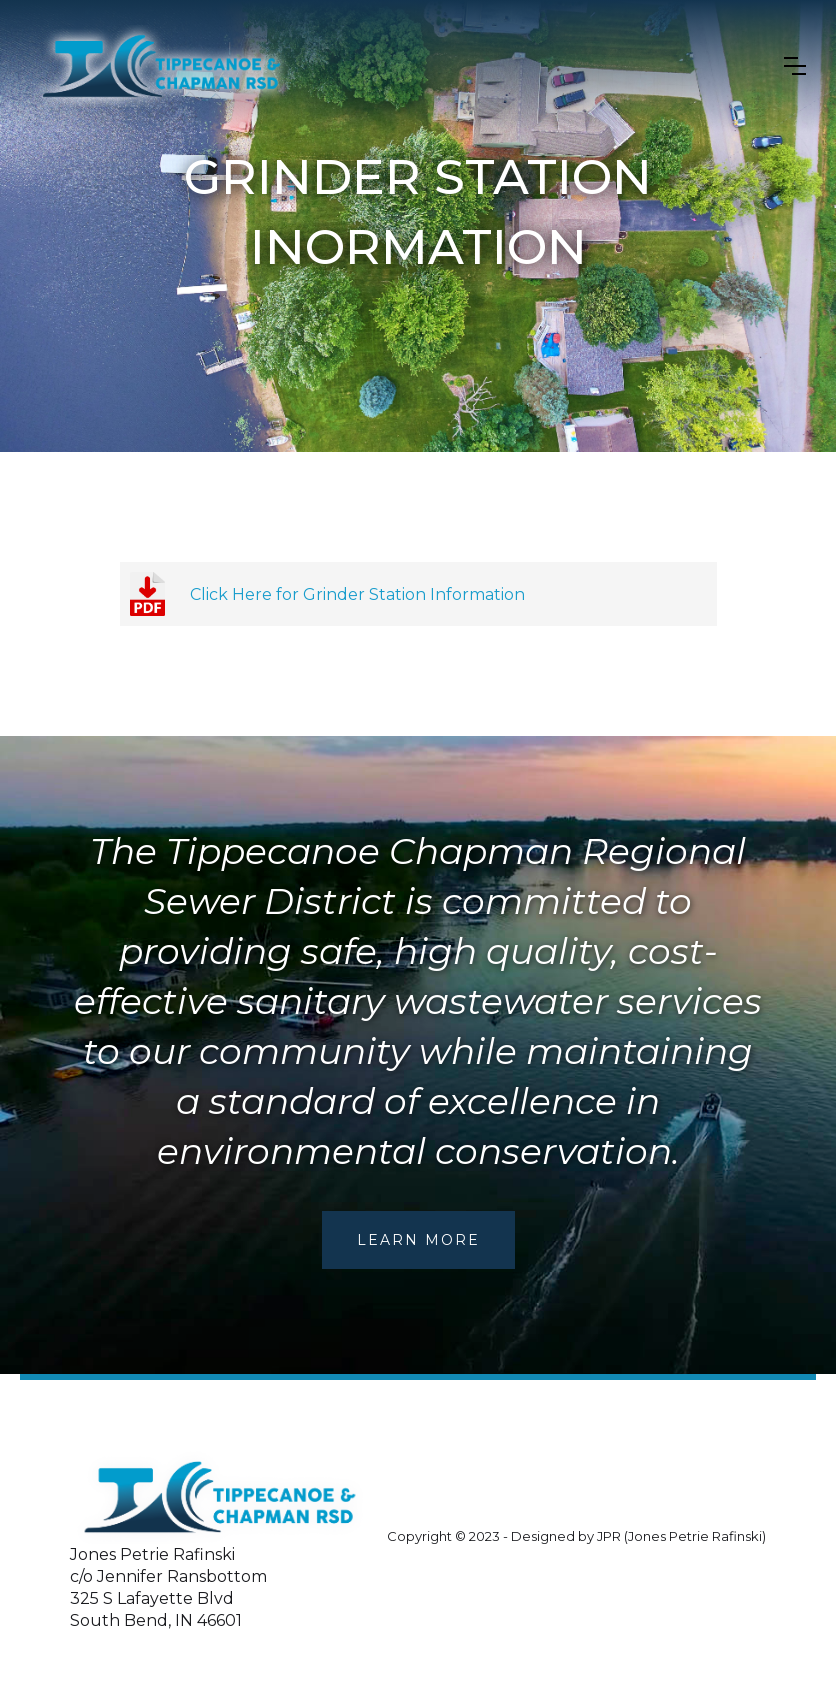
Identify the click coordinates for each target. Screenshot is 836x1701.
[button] (795, 66)
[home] (161, 66)
